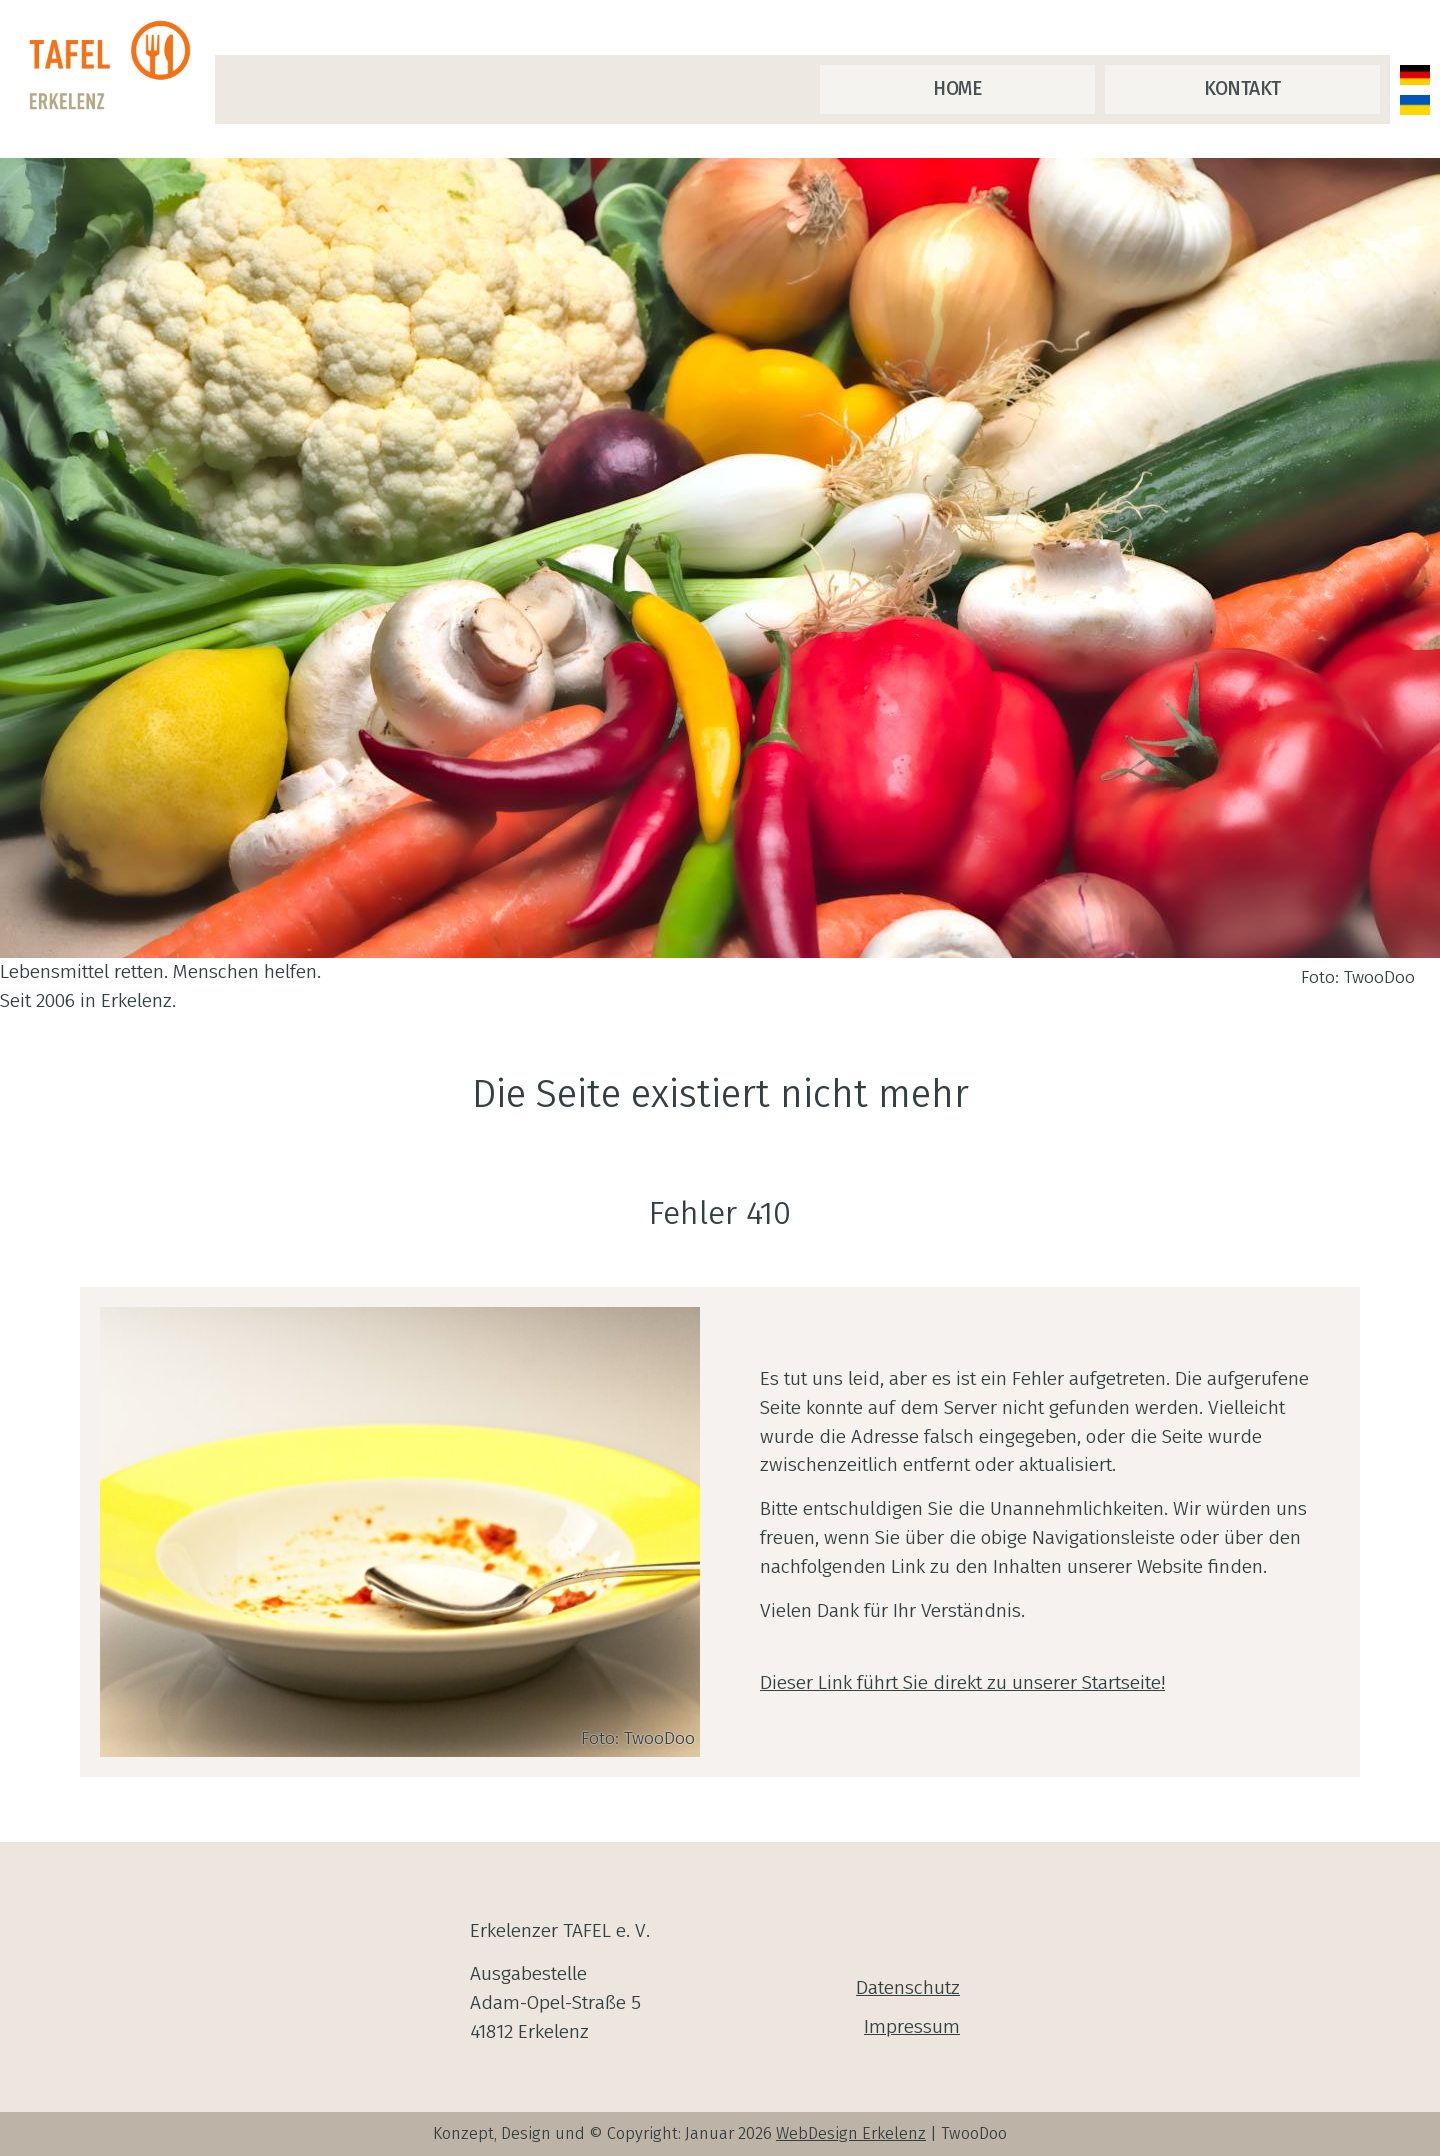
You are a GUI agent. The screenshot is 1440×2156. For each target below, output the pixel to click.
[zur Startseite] (115, 66)
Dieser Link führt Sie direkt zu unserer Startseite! (962, 1682)
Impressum (912, 2026)
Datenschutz (908, 1987)
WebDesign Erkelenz (851, 2133)
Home (957, 88)
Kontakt (1242, 88)
